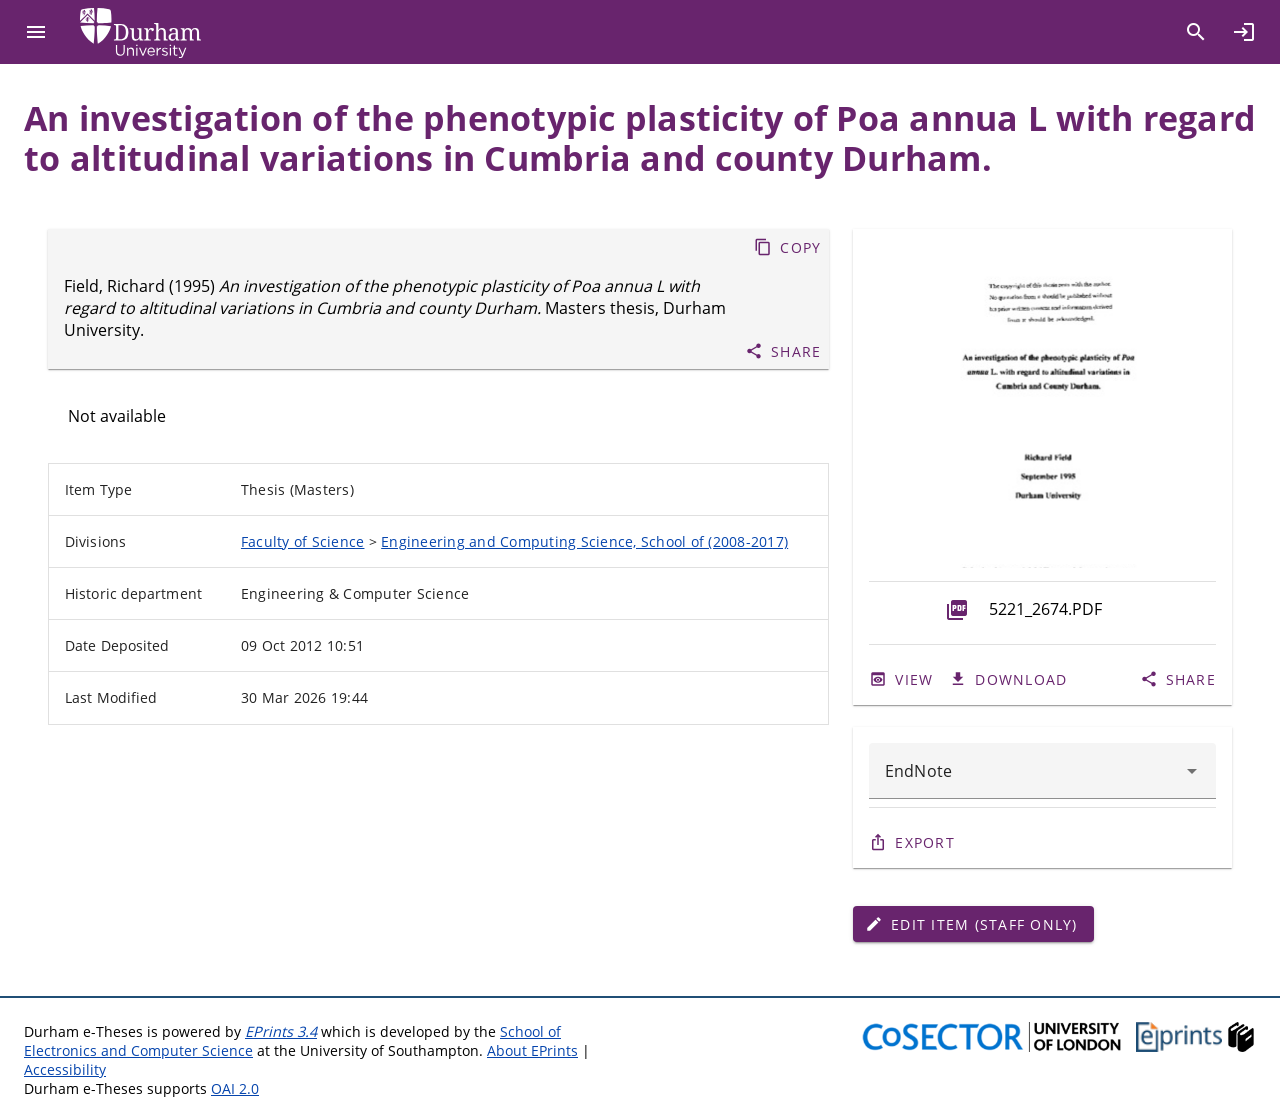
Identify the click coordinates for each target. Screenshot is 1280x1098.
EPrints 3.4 (281, 1031)
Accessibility (65, 1069)
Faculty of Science (303, 541)
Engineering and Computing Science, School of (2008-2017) (584, 541)
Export (925, 842)
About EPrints (532, 1050)
